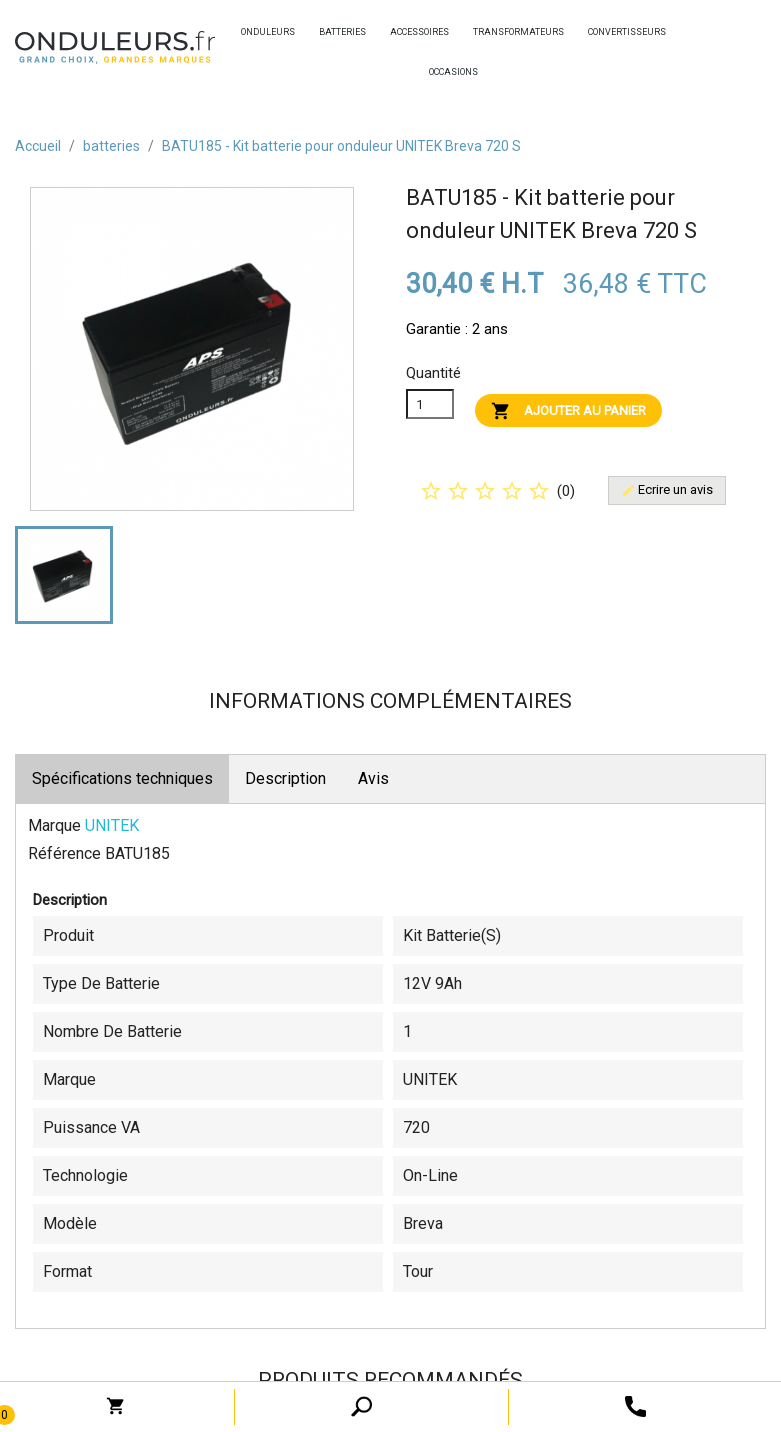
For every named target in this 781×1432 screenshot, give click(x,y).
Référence (64, 853)
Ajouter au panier (568, 411)
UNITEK (112, 825)
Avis (373, 778)
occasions (434, 72)
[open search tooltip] (635, 1405)
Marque (54, 825)
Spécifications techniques (122, 778)
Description (285, 778)
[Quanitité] (430, 404)
